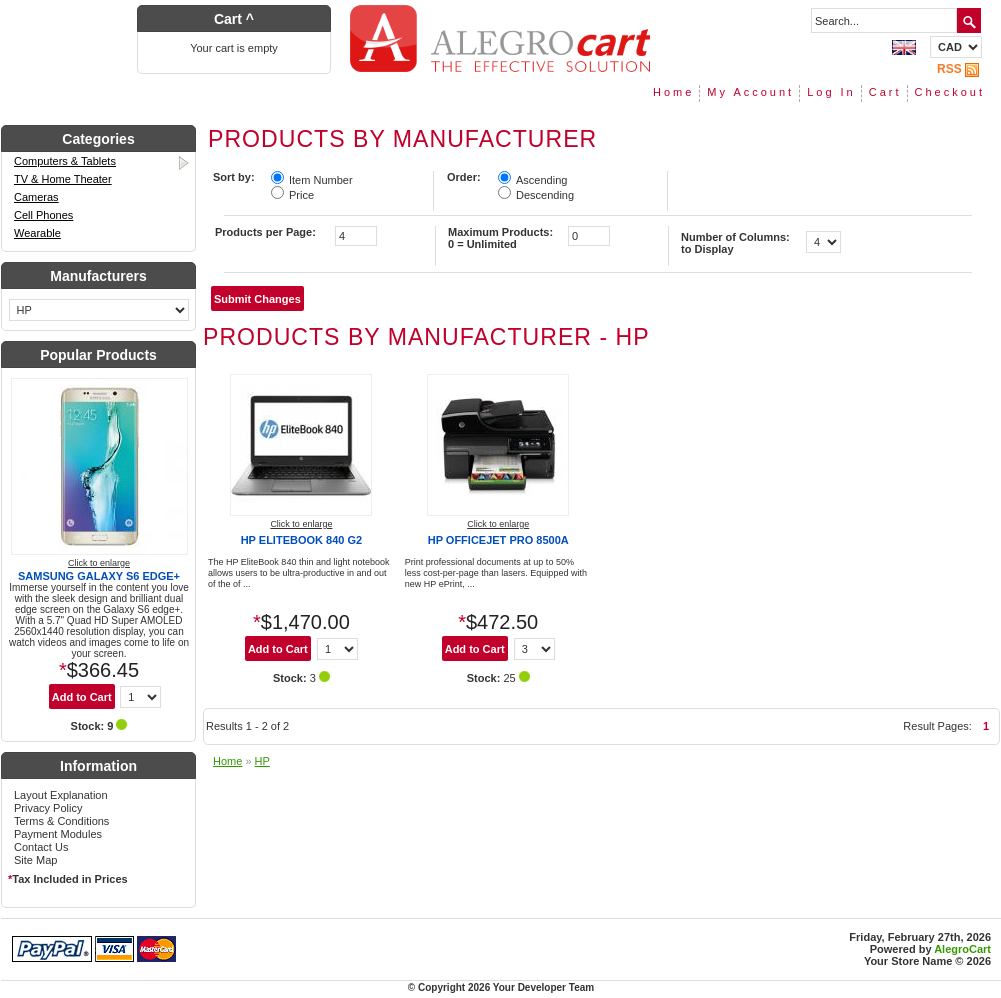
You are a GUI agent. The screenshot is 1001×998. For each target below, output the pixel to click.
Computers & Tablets (103, 162)
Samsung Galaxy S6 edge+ (99, 576)
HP (262, 761)
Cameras (36, 197)
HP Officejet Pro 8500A (498, 540)
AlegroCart (962, 949)
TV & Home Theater (63, 179)
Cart (885, 92)
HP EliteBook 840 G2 (301, 540)
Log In (831, 92)
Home (673, 92)
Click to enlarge (99, 563)
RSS (959, 69)
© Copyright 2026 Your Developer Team (501, 987)
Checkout (950, 92)
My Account (750, 92)
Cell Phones (43, 215)
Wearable (37, 233)
